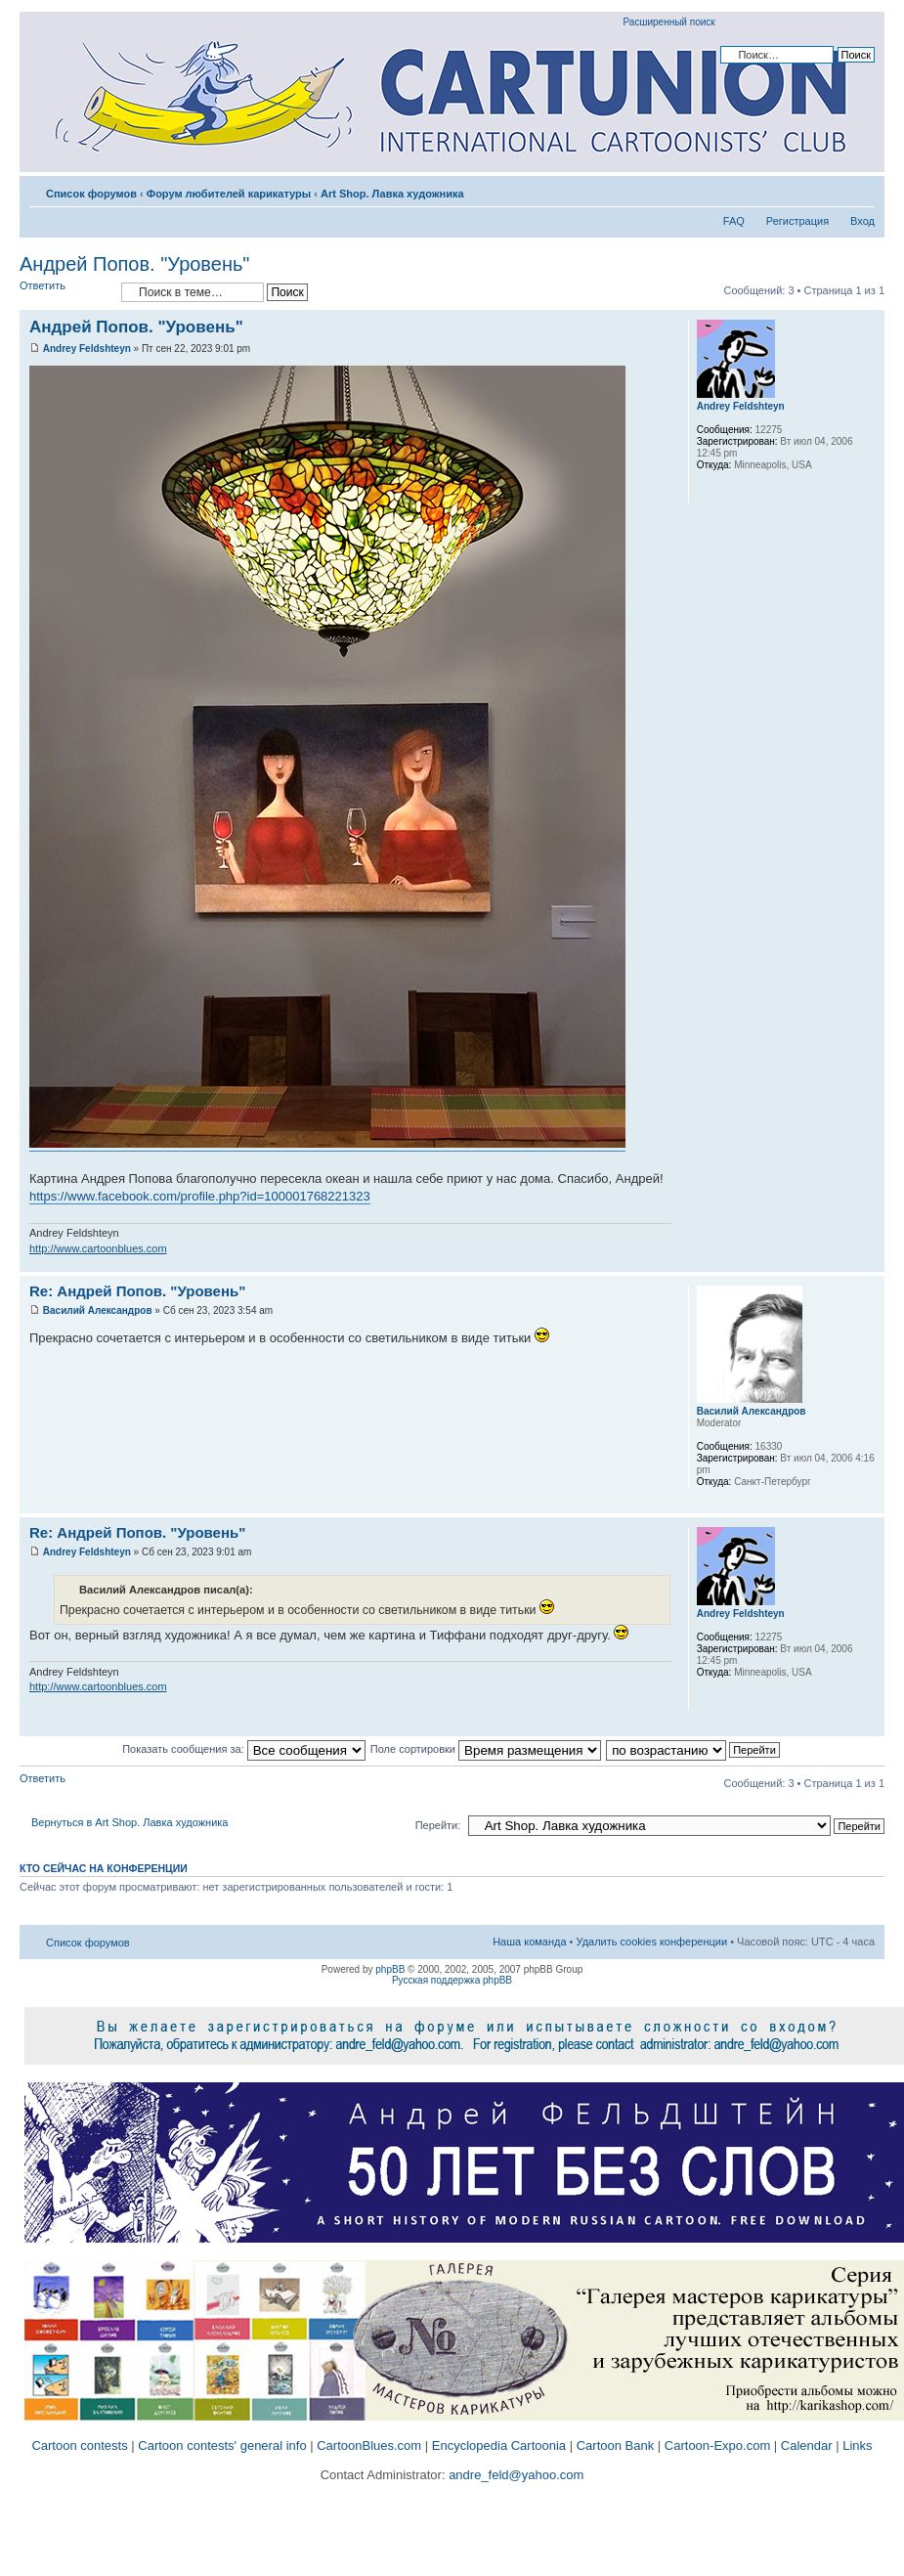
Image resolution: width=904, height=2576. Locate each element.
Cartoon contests (79, 2445)
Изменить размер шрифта (860, 189)
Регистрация (797, 221)
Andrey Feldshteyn (87, 348)
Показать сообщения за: (244, 1749)
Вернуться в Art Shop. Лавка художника (129, 1822)
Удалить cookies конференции (652, 1941)
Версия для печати (830, 189)
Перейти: (438, 1825)
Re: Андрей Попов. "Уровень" (137, 1291)
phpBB (390, 1969)
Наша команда (529, 1941)
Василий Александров (97, 1310)
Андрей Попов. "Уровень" (134, 264)
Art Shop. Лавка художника (392, 193)
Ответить (65, 292)
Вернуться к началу (869, 1261)
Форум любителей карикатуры (229, 193)
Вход (862, 221)
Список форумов (91, 193)
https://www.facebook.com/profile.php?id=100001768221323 (199, 1196)
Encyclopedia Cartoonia (499, 2445)
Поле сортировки (485, 1749)
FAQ (734, 221)
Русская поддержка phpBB (452, 1980)
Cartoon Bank (616, 2445)
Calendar (807, 2445)
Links (857, 2445)
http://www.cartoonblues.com (98, 1248)
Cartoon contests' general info (222, 2445)
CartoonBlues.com (369, 2445)
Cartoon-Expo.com (717, 2445)
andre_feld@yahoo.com (515, 2474)
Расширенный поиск (669, 22)
